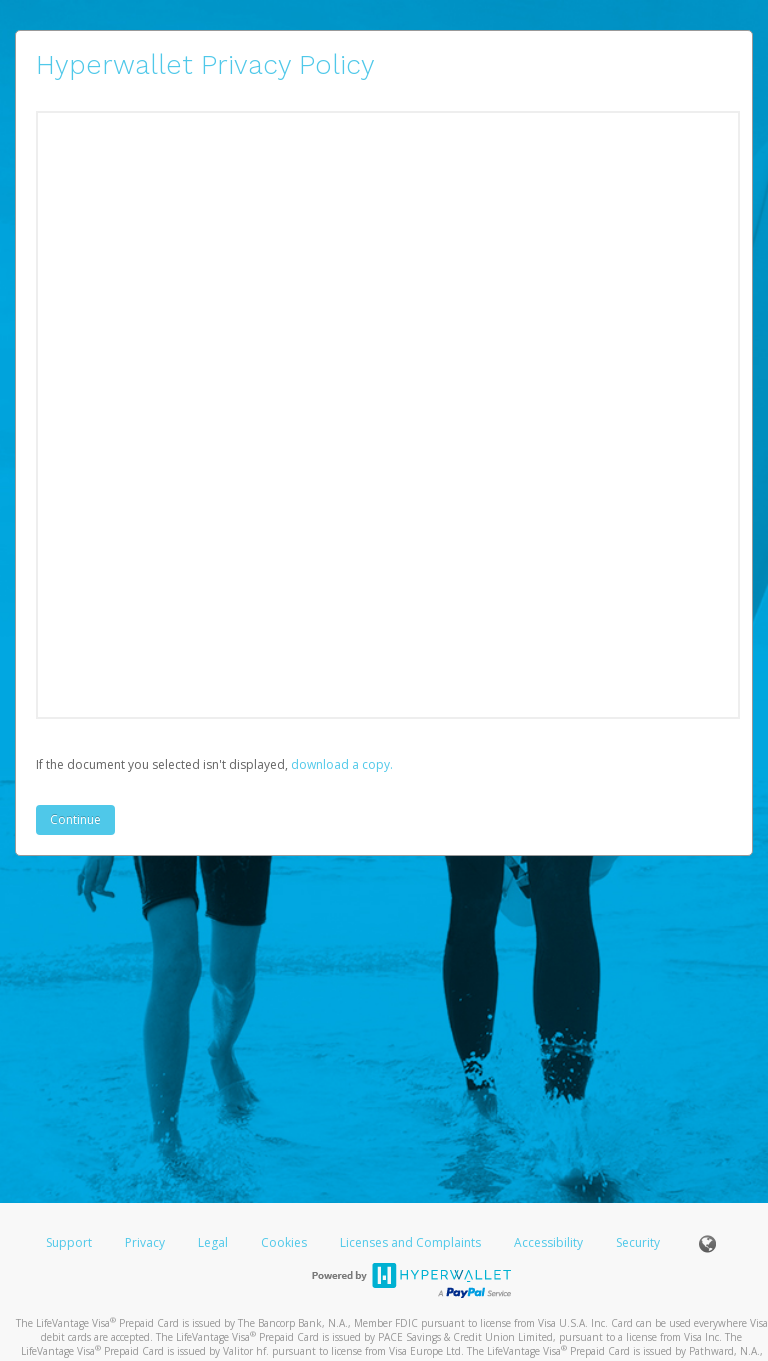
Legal (213, 1242)
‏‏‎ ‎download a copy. (340, 764)
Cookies (284, 1242)
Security (638, 1242)
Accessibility (548, 1242)
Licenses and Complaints (412, 1242)
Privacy (145, 1242)
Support (69, 1242)
